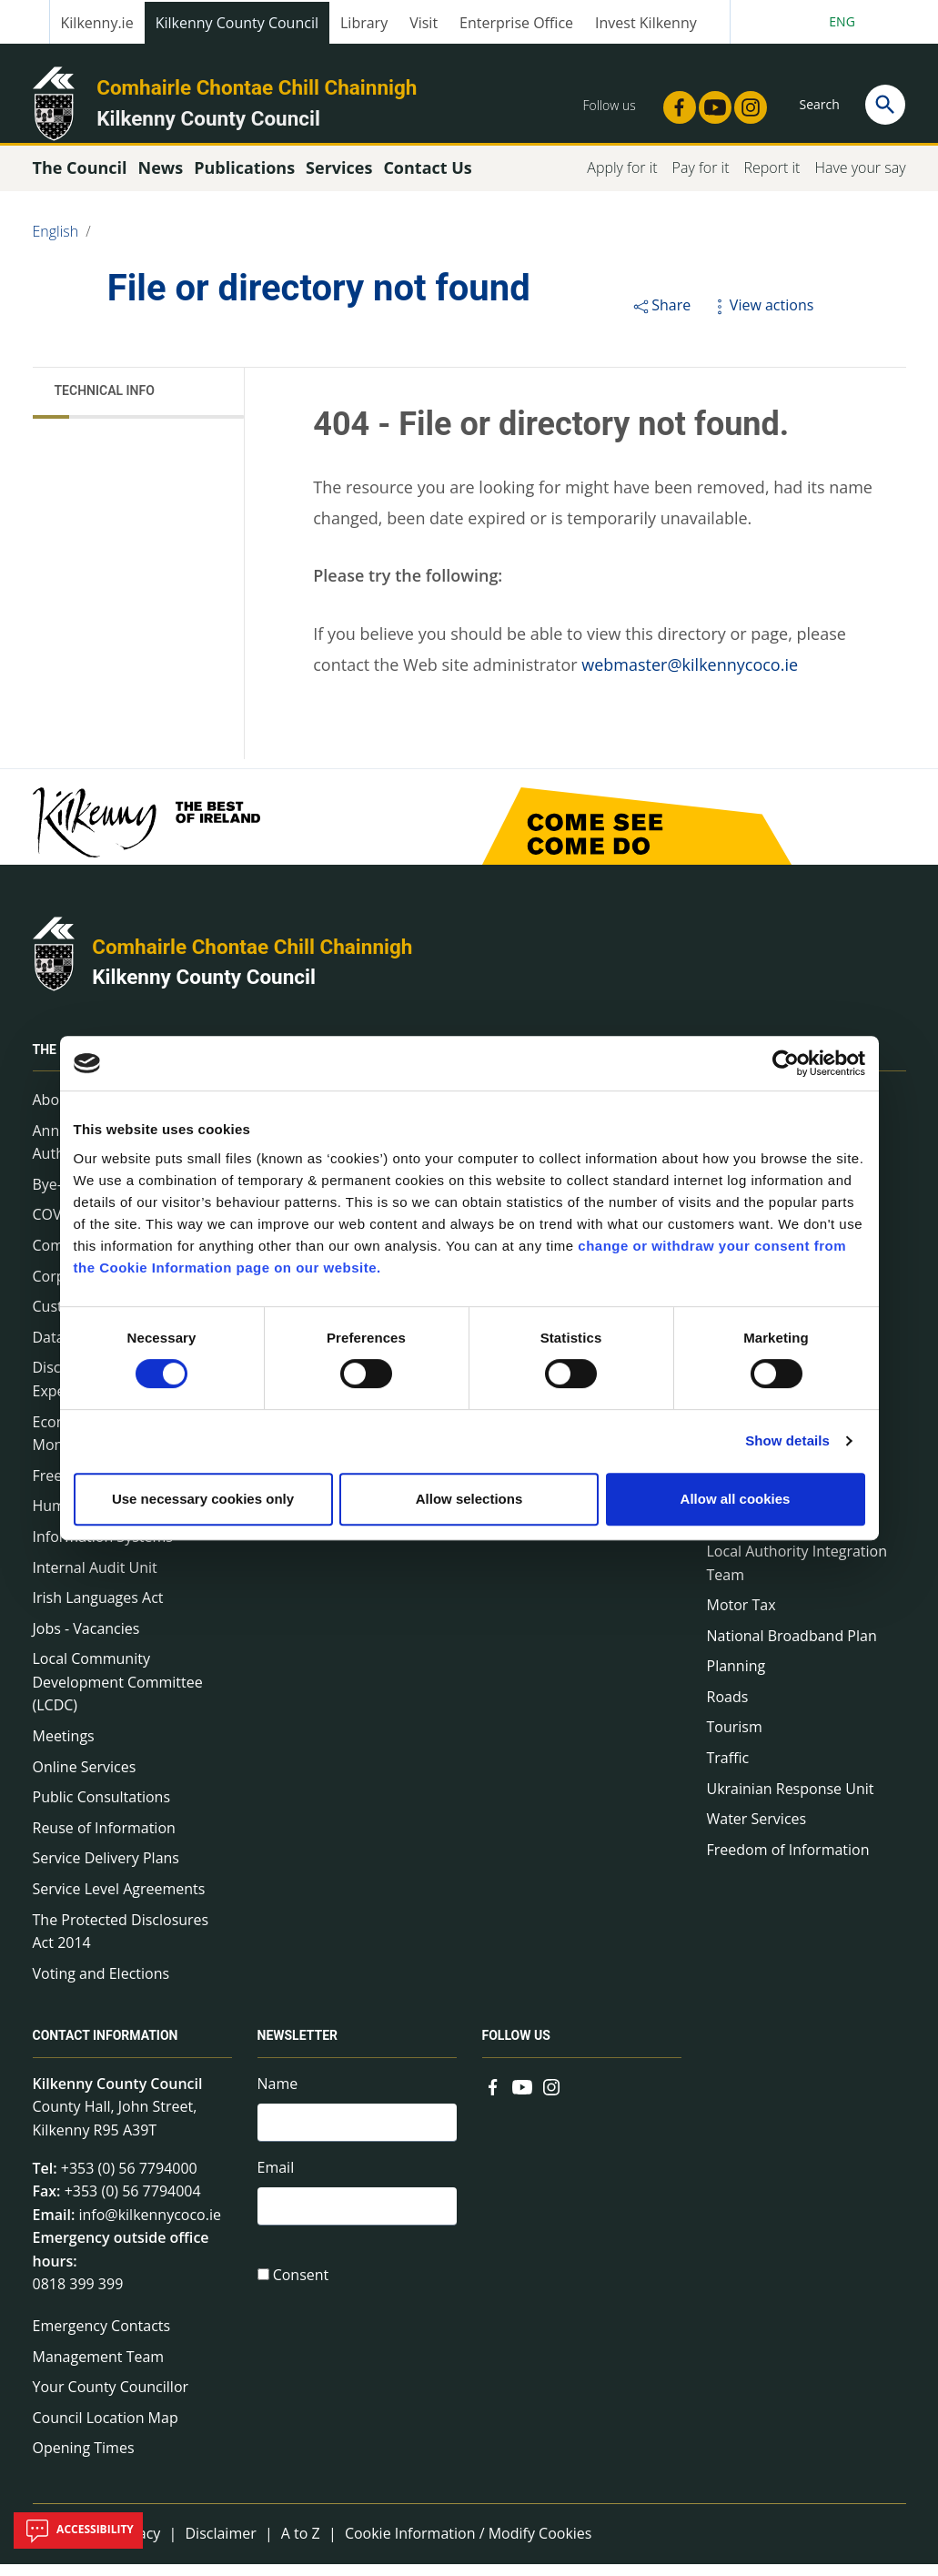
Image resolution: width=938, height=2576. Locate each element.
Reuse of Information (104, 1841)
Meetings (64, 1749)
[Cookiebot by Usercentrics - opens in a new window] (785, 1063)
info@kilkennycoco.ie (149, 2227)
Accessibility (78, 2530)
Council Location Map (105, 2430)
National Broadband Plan (792, 1648)
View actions (761, 318)
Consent (301, 2293)
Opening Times (84, 2460)
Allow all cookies (736, 1498)
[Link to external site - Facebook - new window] (674, 102)
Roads (728, 1709)
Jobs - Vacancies (86, 1641)
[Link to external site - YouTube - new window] (710, 102)
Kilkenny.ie (97, 23)
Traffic (728, 1770)
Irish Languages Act (98, 1610)
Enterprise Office (516, 23)
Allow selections (469, 1498)
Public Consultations (102, 1810)
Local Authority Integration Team (797, 1575)
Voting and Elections (101, 1986)
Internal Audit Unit (95, 1579)
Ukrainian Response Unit (790, 1801)
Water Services (757, 1831)
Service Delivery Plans (106, 1871)
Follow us (516, 2049)
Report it (771, 180)
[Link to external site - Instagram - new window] (745, 102)
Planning (736, 1678)
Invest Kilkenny (646, 23)
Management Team (99, 2368)
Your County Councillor (111, 2399)
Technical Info (105, 403)
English (56, 244)
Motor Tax (741, 1617)
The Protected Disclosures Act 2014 (121, 1943)
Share (661, 318)
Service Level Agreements (119, 1901)
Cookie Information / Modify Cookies (468, 2546)
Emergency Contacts (102, 2338)
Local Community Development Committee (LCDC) (118, 1694)
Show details (787, 1440)
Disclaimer (220, 2546)
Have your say (859, 180)
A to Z (300, 2546)
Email (276, 2183)
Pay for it (701, 180)
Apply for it (622, 180)
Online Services (84, 1780)
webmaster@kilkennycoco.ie (689, 677)
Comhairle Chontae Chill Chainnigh (256, 87)
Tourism (734, 1739)
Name (277, 2096)
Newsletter (297, 2049)
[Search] (885, 105)
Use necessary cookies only (203, 1498)
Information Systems (103, 1549)
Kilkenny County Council (237, 23)
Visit (423, 23)
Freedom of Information (788, 1862)
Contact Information (105, 2049)
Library (364, 23)
